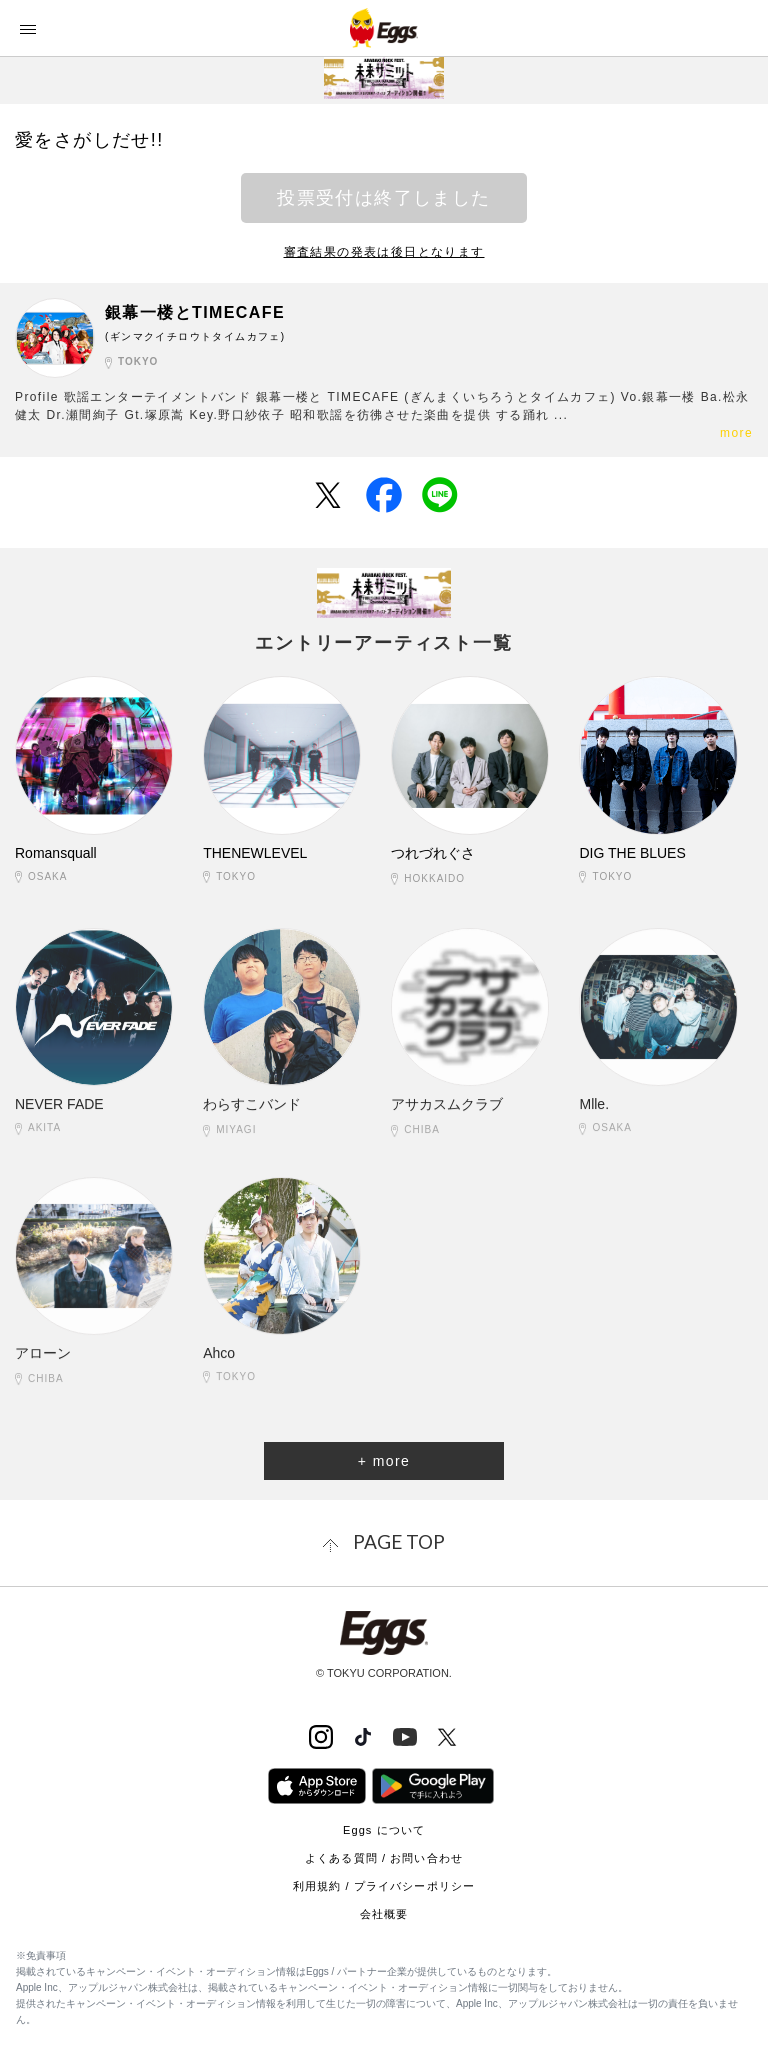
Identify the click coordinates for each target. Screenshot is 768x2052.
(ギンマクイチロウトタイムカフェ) (195, 336)
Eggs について (384, 1830)
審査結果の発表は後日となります (384, 252)
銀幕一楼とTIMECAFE (195, 312)
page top (399, 1541)
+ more (384, 1461)
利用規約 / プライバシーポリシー (384, 1886)
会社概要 (384, 1914)
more (736, 433)
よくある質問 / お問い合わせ (384, 1858)
